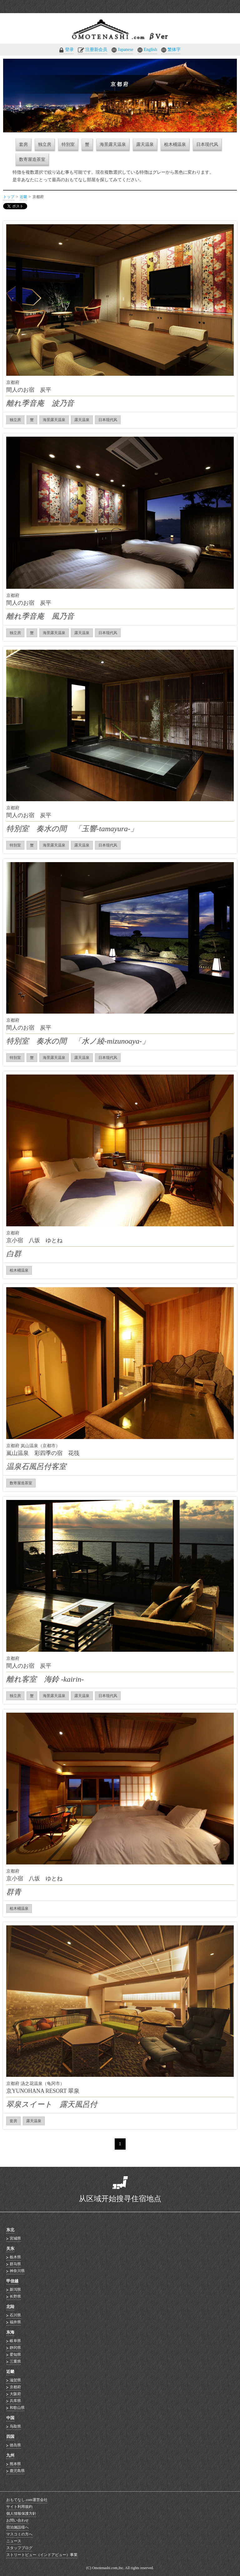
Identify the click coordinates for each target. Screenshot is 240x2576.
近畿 (23, 197)
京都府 (15, 2387)
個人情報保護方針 (21, 2513)
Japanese (125, 49)
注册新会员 (96, 49)
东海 (10, 2332)
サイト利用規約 (19, 2506)
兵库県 (15, 2401)
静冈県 (15, 2347)
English (150, 49)
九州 (10, 2455)
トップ (8, 197)
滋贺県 (15, 2380)
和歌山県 (17, 2407)
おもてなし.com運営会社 (27, 2500)
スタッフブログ (19, 2548)
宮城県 (15, 2238)
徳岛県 (15, 2445)
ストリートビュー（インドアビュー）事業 (42, 2555)
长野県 (15, 2296)
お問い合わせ (17, 2520)
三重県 (15, 2361)
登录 (69, 49)
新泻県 (15, 2289)
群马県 (15, 2264)
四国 (10, 2436)
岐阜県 (15, 2341)
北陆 (10, 2306)
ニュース (13, 2541)
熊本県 (15, 2464)
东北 (10, 2229)
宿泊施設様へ (17, 2527)
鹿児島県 (17, 2471)
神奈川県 (17, 2271)
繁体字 (174, 49)
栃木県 (15, 2257)
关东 (10, 2248)
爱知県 (15, 2354)
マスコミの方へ (19, 2534)
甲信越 (12, 2281)
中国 (10, 2417)
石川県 (15, 2315)
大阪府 (15, 2394)
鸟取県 (15, 2426)
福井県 (15, 2322)
